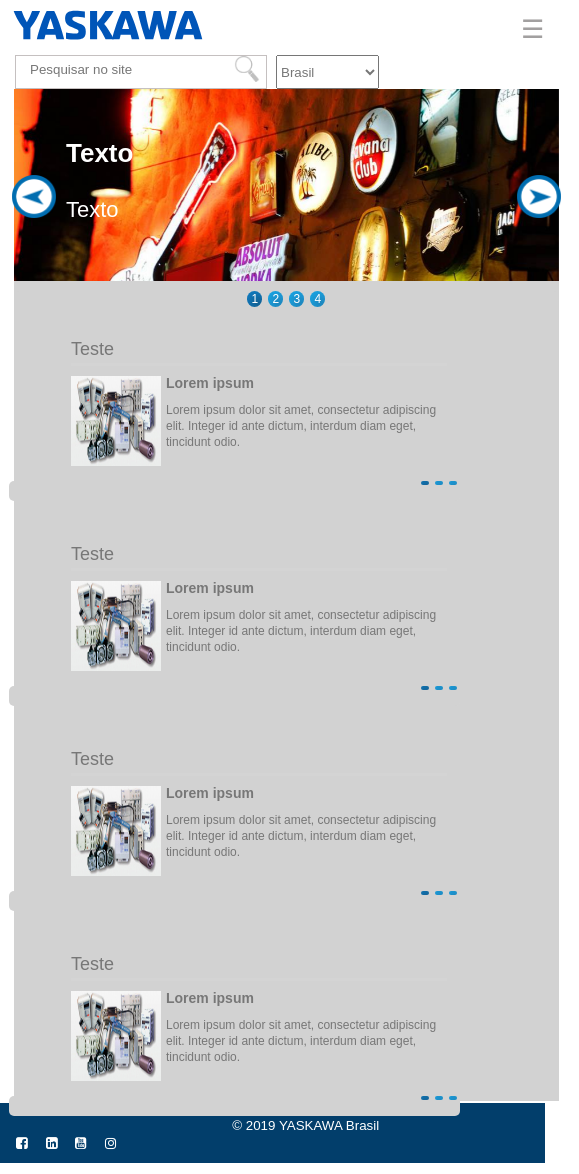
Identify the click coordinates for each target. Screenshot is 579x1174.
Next (539, 271)
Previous (34, 271)
